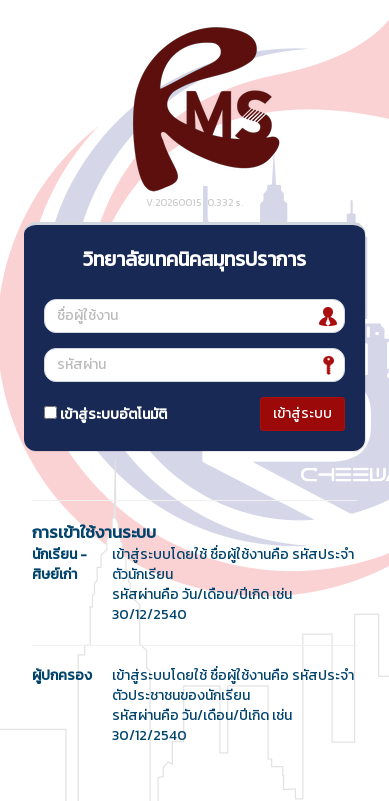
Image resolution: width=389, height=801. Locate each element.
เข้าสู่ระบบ (302, 413)
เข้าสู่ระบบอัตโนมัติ (105, 414)
